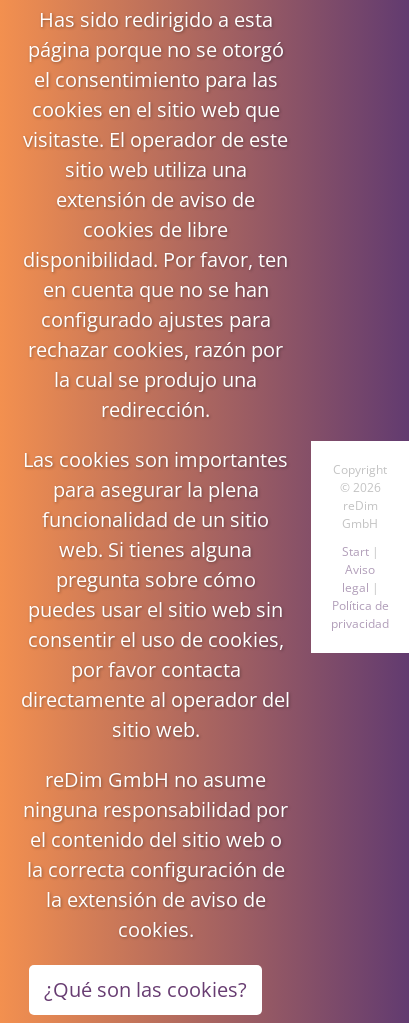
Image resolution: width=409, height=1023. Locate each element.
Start (355, 551)
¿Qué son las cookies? (145, 989)
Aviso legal (359, 578)
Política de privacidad (360, 614)
